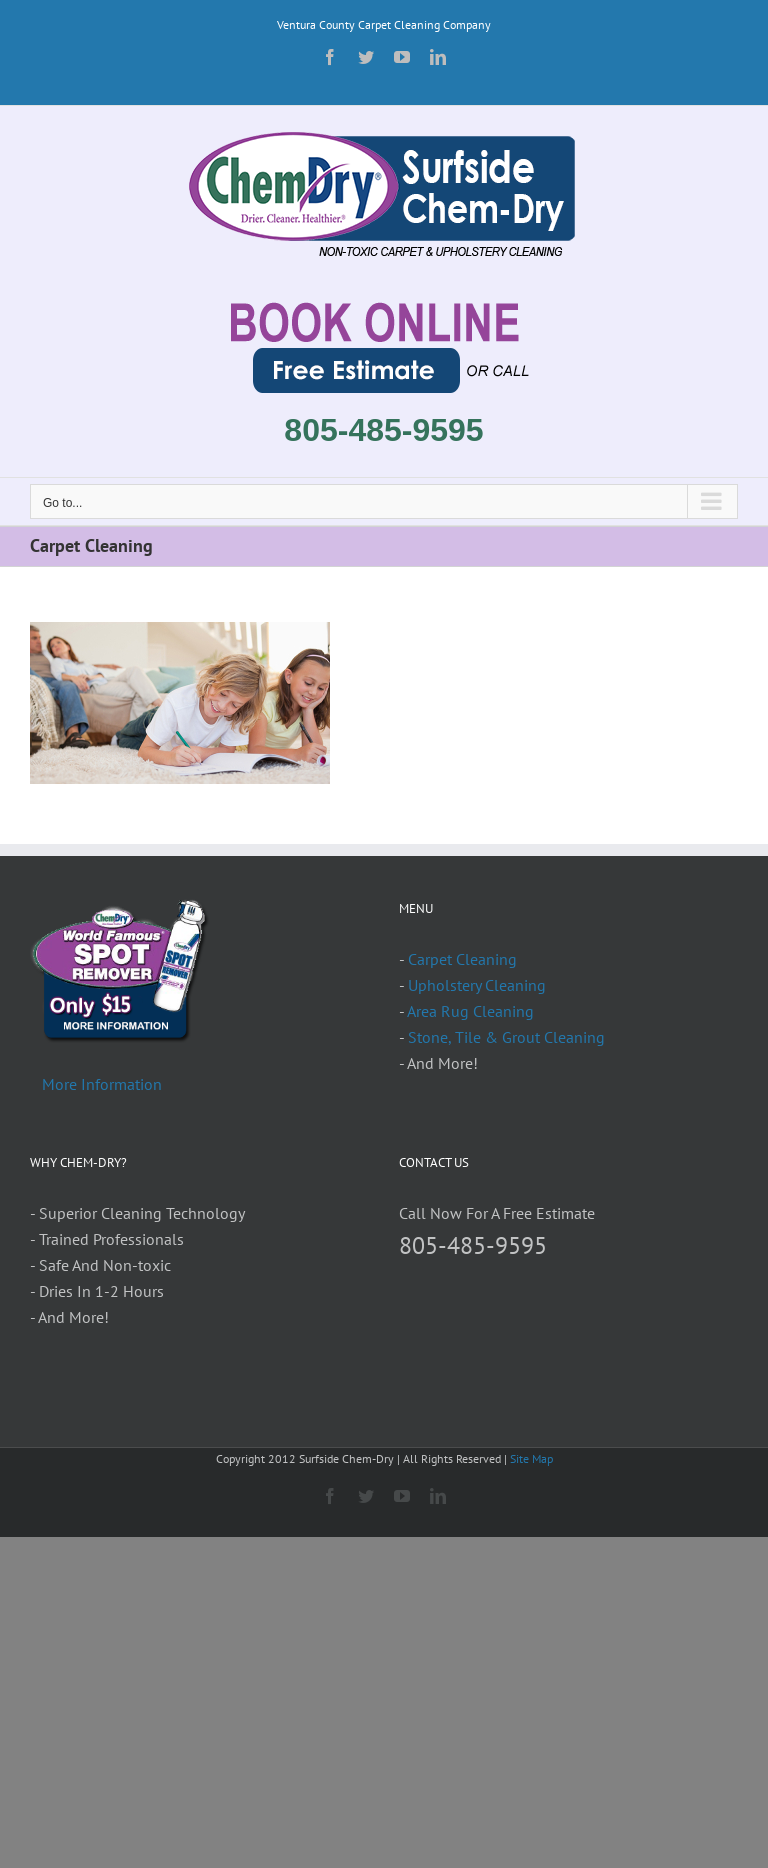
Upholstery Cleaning (477, 985)
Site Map (531, 1458)
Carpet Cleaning (462, 959)
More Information (102, 1084)
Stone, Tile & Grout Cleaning (506, 1037)
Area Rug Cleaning (470, 1011)
